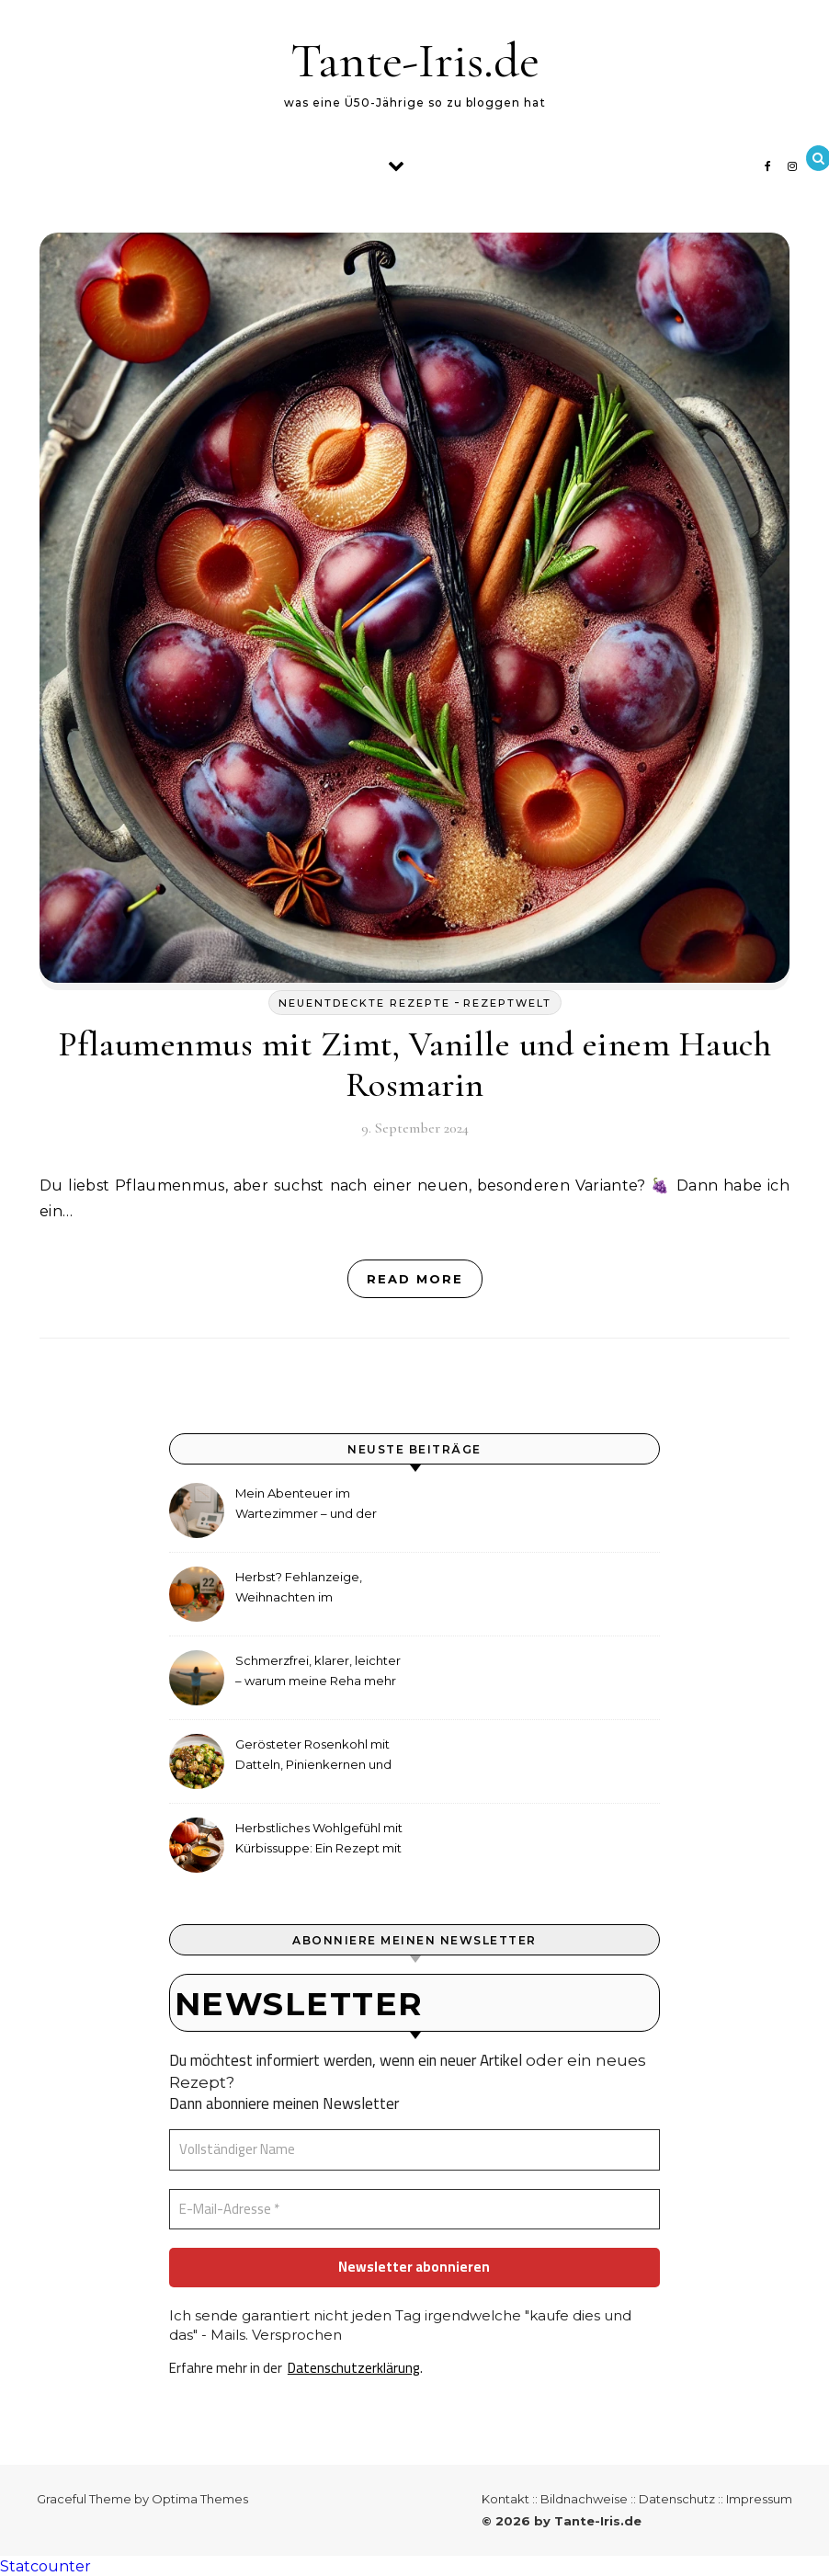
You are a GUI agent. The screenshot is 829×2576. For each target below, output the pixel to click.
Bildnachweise (584, 2498)
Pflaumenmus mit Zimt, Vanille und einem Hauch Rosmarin (415, 1064)
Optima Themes (200, 2498)
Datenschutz (677, 2498)
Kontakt (505, 2498)
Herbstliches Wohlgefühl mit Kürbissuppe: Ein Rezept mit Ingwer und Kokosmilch (319, 1840)
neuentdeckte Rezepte (364, 1003)
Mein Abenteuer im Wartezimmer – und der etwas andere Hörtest (306, 1505)
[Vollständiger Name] (414, 2150)
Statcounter (45, 2566)
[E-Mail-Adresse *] (414, 2209)
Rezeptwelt (507, 1003)
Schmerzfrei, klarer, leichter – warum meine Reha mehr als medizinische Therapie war (318, 1673)
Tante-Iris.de (414, 60)
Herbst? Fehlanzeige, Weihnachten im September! (298, 1589)
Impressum (759, 2498)
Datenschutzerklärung (354, 2367)
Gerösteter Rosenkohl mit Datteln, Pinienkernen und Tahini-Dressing (313, 1756)
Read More (415, 1278)
